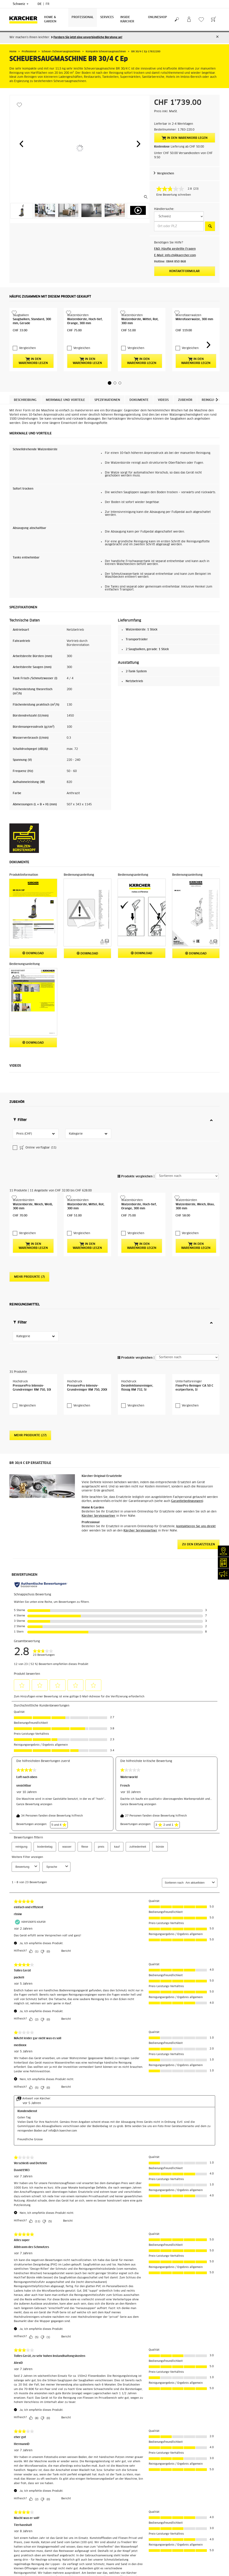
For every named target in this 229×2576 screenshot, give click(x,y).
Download (33, 973)
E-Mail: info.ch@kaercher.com (175, 255)
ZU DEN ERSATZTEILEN (198, 1555)
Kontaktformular (184, 271)
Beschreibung (25, 420)
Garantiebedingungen (186, 1511)
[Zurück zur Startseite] (25, 19)
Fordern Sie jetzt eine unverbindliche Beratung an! (87, 37)
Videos (163, 420)
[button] (21, 143)
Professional (82, 17)
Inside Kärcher (127, 19)
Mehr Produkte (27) (30, 1445)
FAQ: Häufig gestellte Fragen (175, 248)
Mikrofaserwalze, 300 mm (194, 339)
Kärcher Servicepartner (98, 1526)
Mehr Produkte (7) (29, 1281)
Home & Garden (50, 19)
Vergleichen (165, 173)
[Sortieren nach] (187, 1160)
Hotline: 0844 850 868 (170, 261)
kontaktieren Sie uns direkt (196, 1536)
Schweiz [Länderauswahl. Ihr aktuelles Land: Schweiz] (20, 4)
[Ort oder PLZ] (179, 226)
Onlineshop (157, 17)
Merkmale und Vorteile (65, 420)
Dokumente (138, 420)
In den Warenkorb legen (184, 138)
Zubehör (185, 420)
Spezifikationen (107, 420)
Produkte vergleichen (135, 1160)
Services (107, 17)
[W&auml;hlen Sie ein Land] (179, 216)
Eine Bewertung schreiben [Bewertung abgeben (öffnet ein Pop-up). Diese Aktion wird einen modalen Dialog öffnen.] (173, 195)
